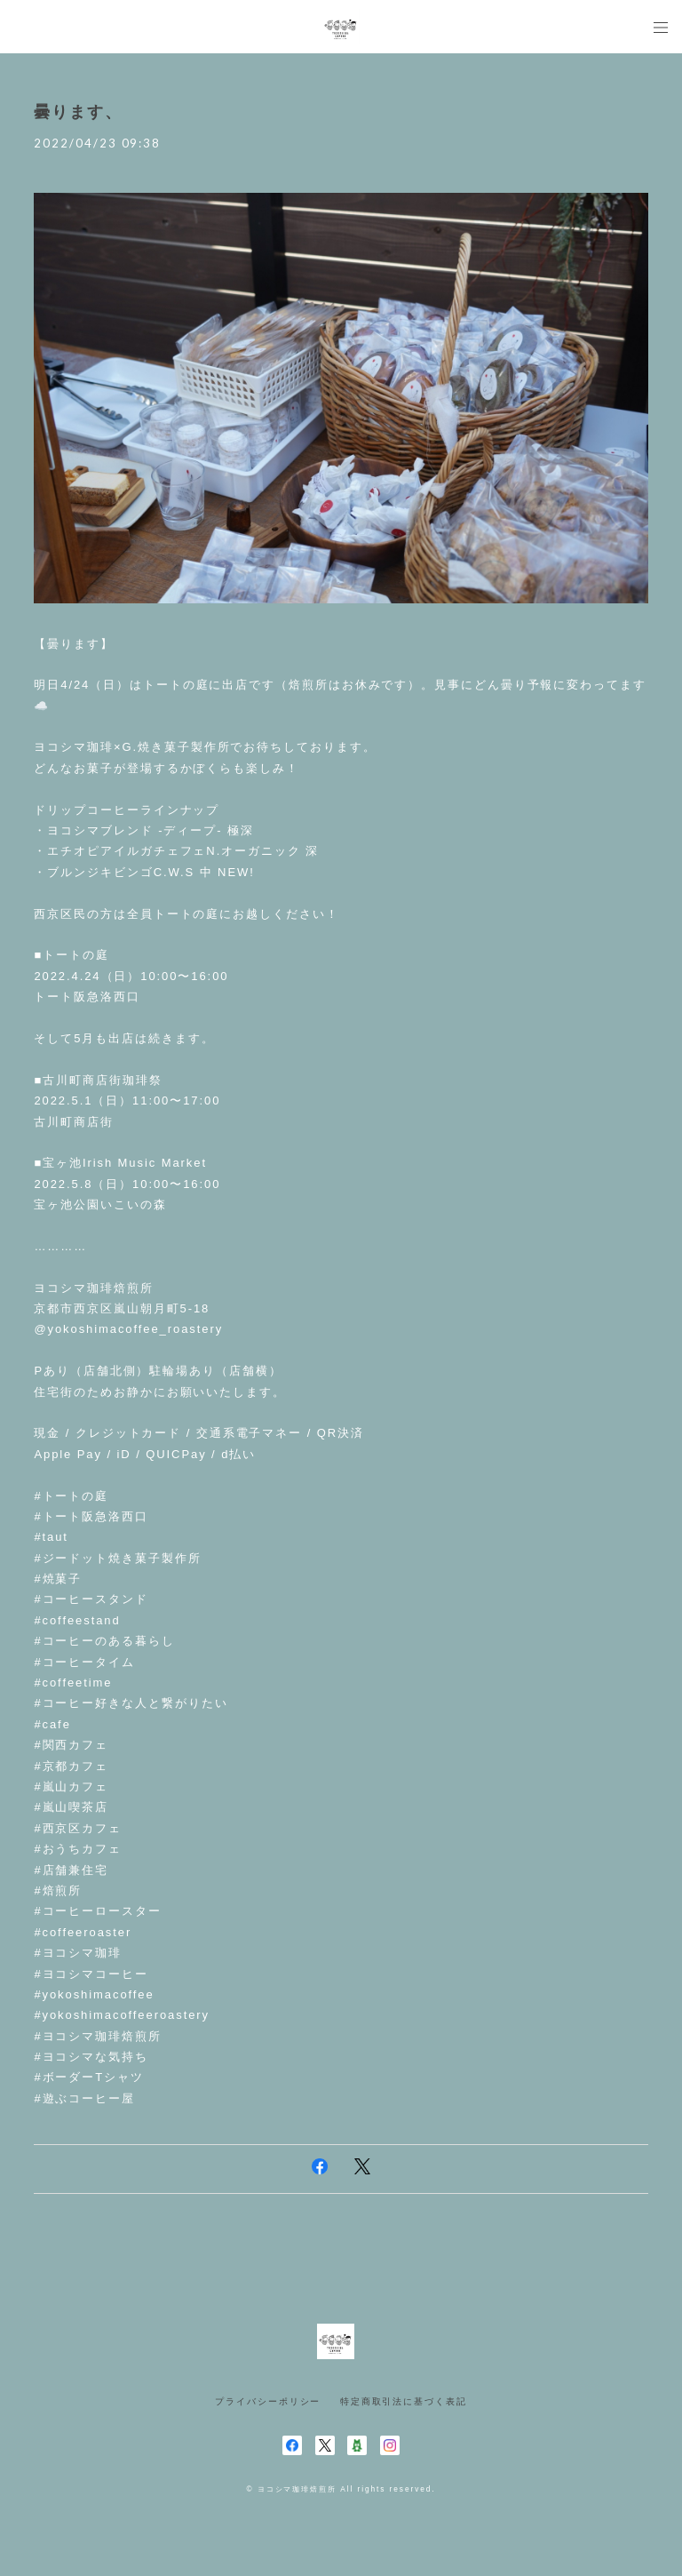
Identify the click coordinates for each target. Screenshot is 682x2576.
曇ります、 (78, 112)
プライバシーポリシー (268, 2401)
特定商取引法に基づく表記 (403, 2401)
